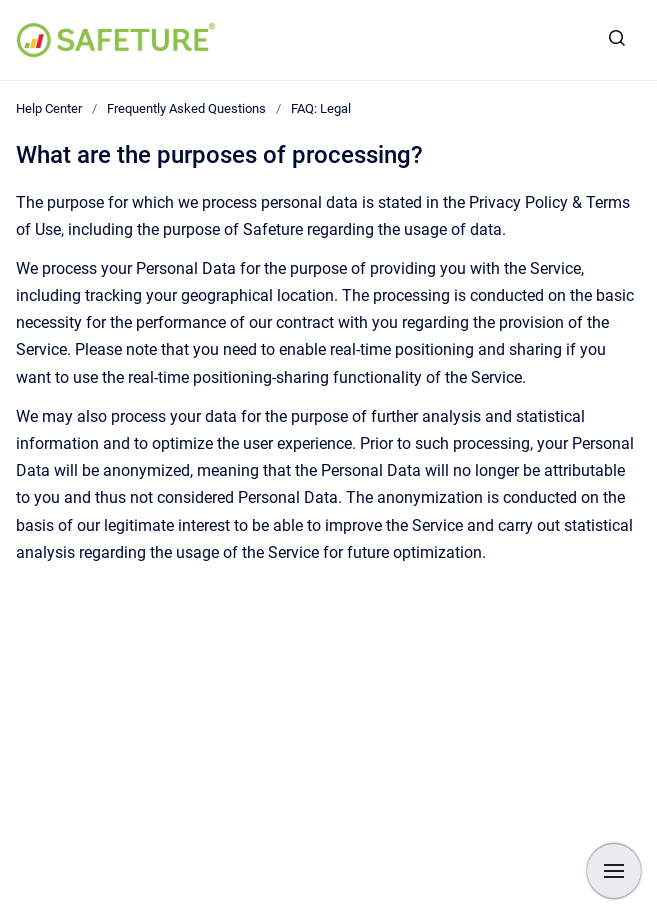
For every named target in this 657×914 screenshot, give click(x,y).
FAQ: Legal (321, 108)
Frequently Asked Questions (186, 108)
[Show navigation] (614, 871)
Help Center (49, 108)
